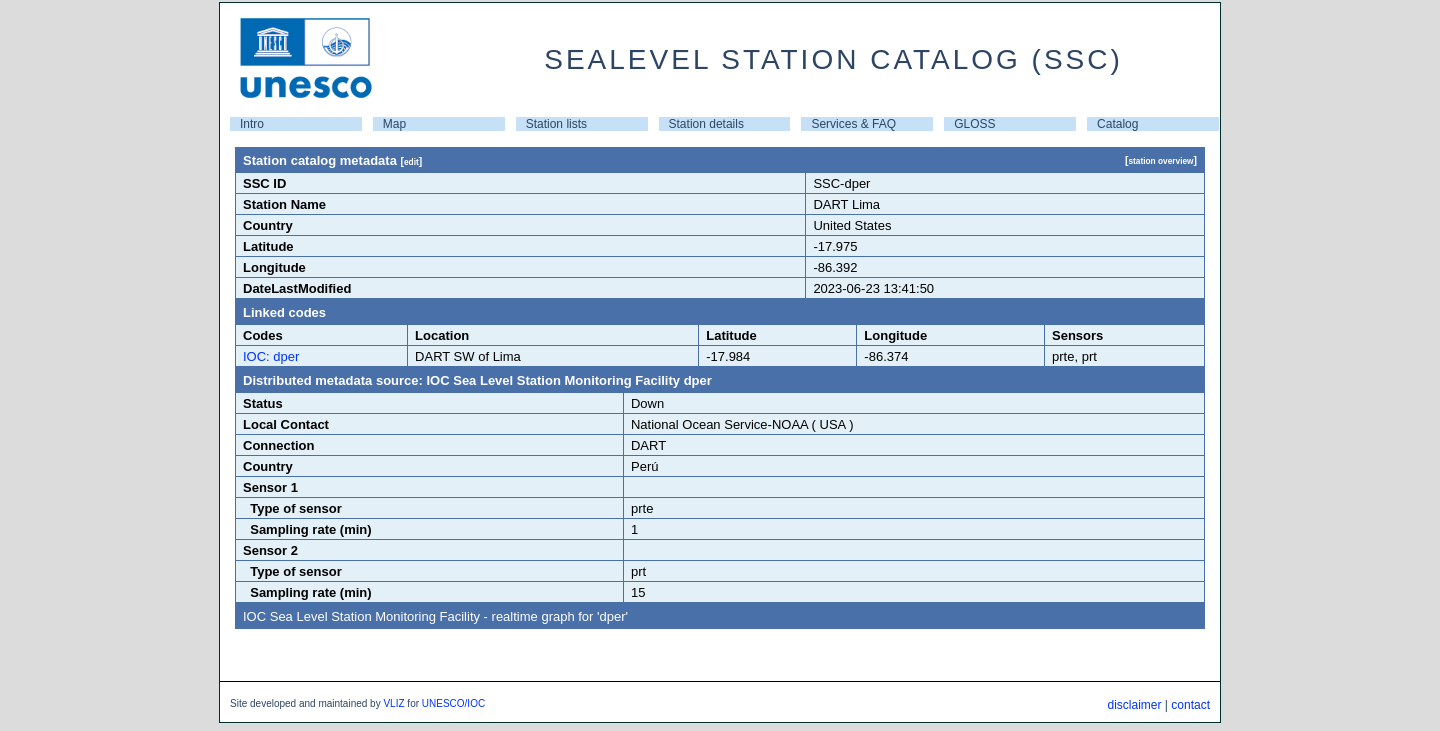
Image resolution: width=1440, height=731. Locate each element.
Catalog (1117, 124)
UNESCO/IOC (453, 703)
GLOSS (974, 124)
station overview (1160, 161)
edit (411, 162)
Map (394, 124)
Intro (252, 124)
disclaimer (1134, 705)
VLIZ (393, 703)
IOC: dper (271, 356)
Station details (706, 124)
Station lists (556, 124)
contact (1190, 705)
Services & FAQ (853, 124)
